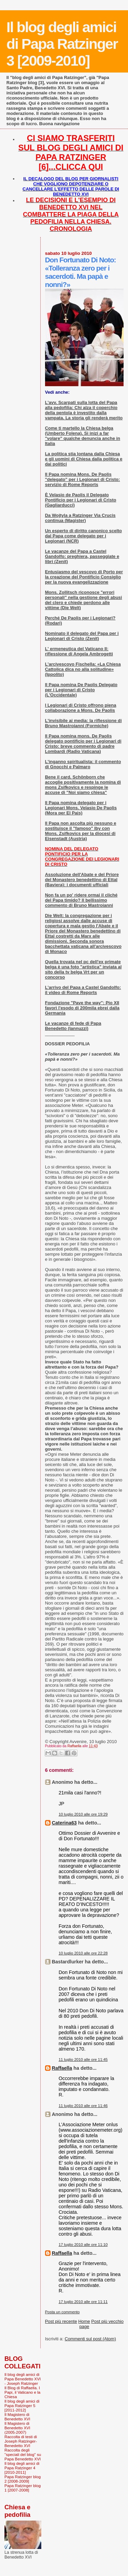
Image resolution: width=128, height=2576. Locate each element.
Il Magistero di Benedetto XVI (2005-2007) (17, 2427)
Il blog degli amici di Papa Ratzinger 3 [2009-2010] (62, 44)
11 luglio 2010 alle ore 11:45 (83, 2059)
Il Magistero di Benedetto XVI (17, 2416)
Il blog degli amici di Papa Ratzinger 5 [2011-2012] (21, 2405)
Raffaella (62, 2068)
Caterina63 (64, 1823)
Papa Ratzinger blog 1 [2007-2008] (22, 2487)
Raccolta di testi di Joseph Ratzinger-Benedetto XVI (20, 2441)
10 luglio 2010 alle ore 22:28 (83, 1953)
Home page (84, 2324)
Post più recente (61, 2321)
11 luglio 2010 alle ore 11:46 (83, 2106)
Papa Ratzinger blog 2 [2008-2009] (22, 2478)
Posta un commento (62, 2312)
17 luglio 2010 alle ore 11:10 (83, 2244)
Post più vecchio (107, 2321)
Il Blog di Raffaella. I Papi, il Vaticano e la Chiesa (22, 2392)
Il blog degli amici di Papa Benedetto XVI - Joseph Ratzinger (22, 2378)
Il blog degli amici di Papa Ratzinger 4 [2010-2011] (21, 2467)
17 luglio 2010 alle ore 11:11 (83, 2302)
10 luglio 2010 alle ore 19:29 (83, 1814)
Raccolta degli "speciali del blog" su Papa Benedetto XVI (22, 2454)
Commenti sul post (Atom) (90, 2338)
